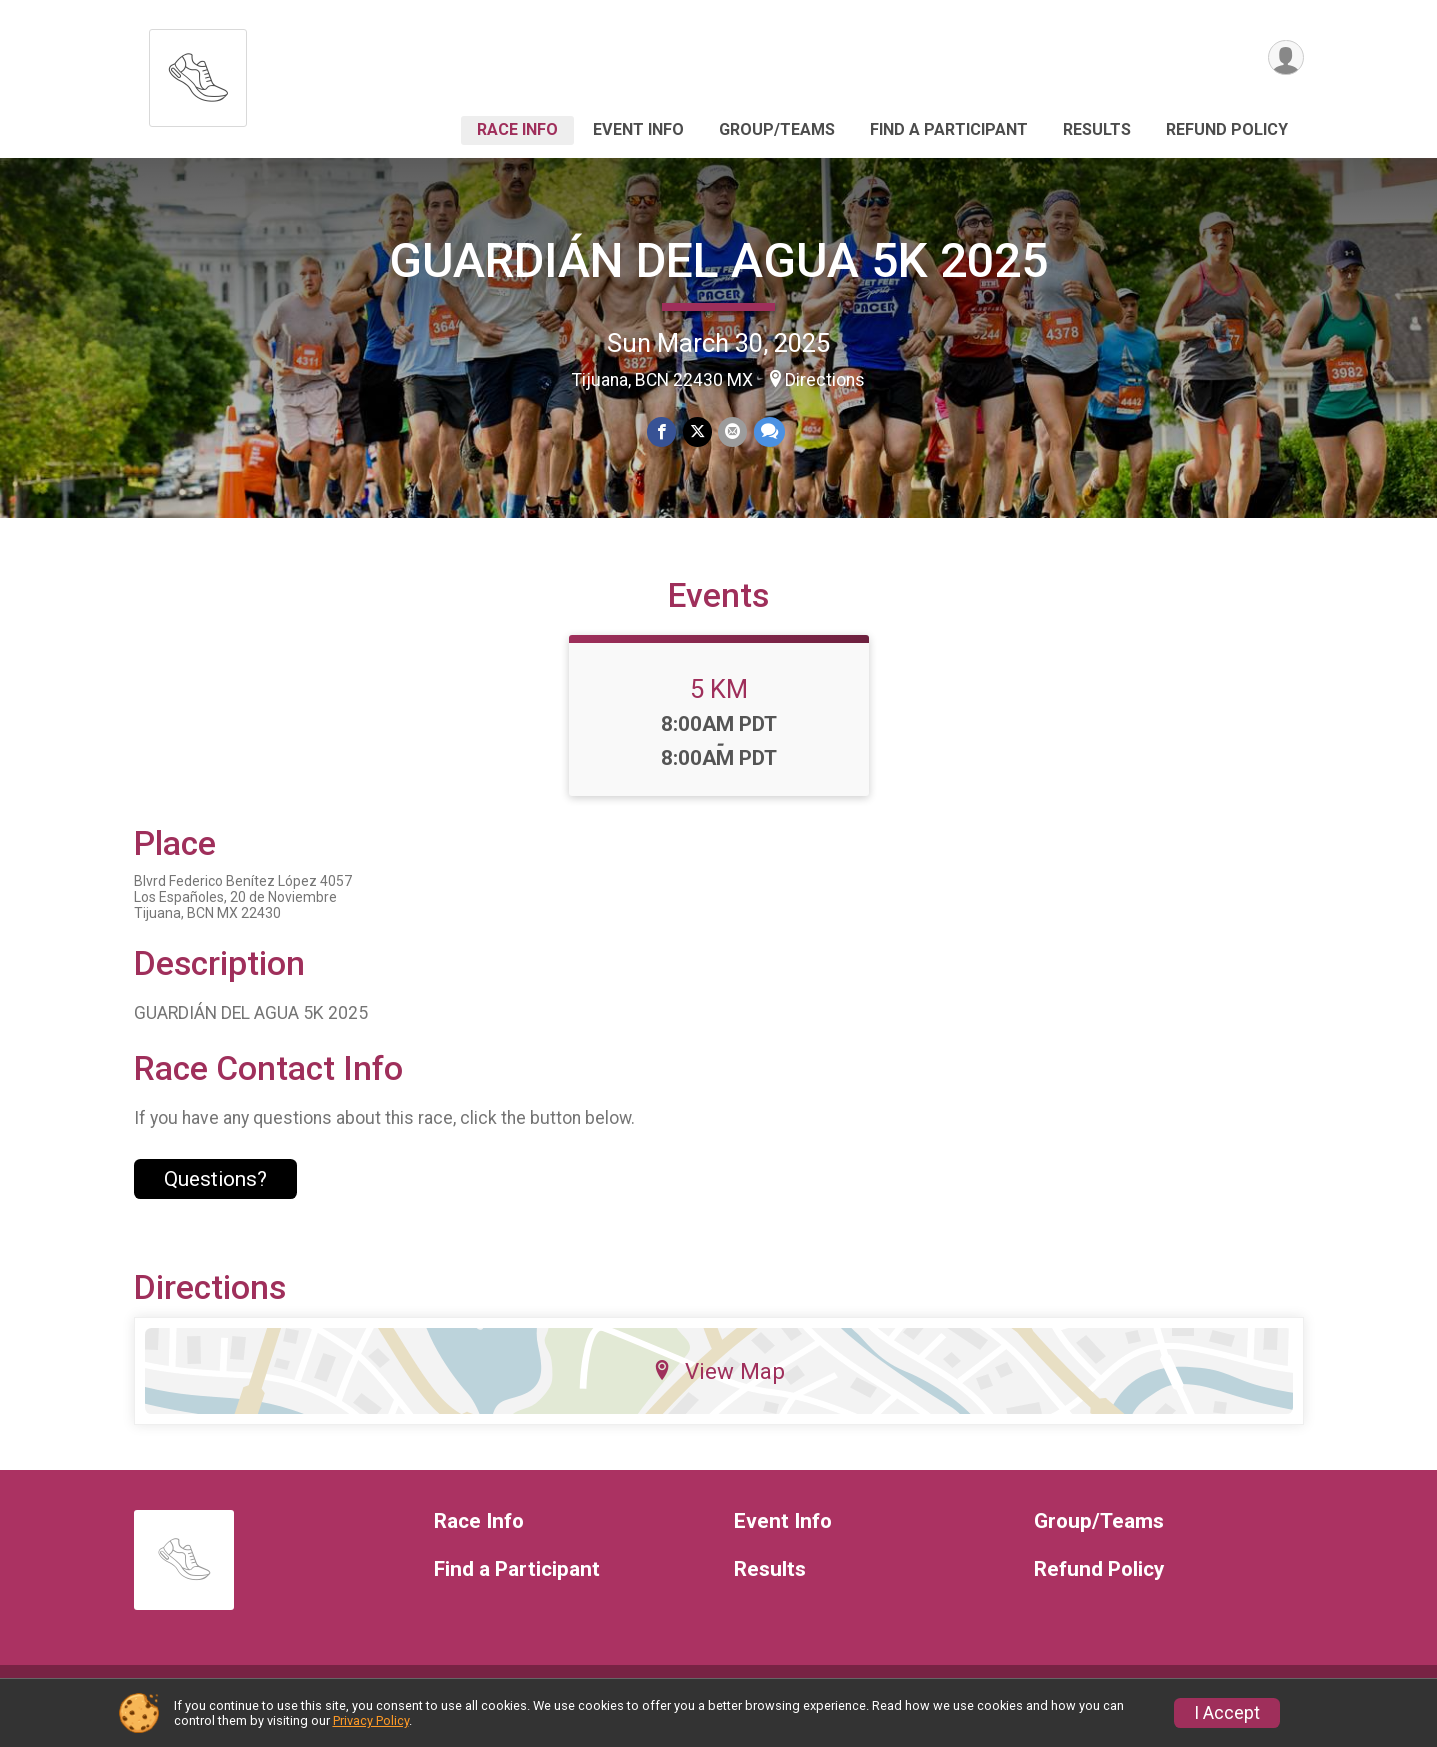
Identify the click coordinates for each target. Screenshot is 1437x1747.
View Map (718, 1391)
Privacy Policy (371, 1720)
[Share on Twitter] (697, 432)
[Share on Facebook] (662, 432)
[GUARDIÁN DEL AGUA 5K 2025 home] (198, 72)
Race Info (517, 129)
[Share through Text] (768, 432)
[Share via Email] (732, 432)
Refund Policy (1227, 129)
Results (1097, 129)
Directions (825, 380)
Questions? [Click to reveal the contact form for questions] (215, 1199)
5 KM (719, 709)
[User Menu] (1285, 58)
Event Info (638, 129)
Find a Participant (949, 129)
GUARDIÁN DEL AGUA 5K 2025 (718, 260)
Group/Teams (777, 129)
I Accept (1227, 1713)
